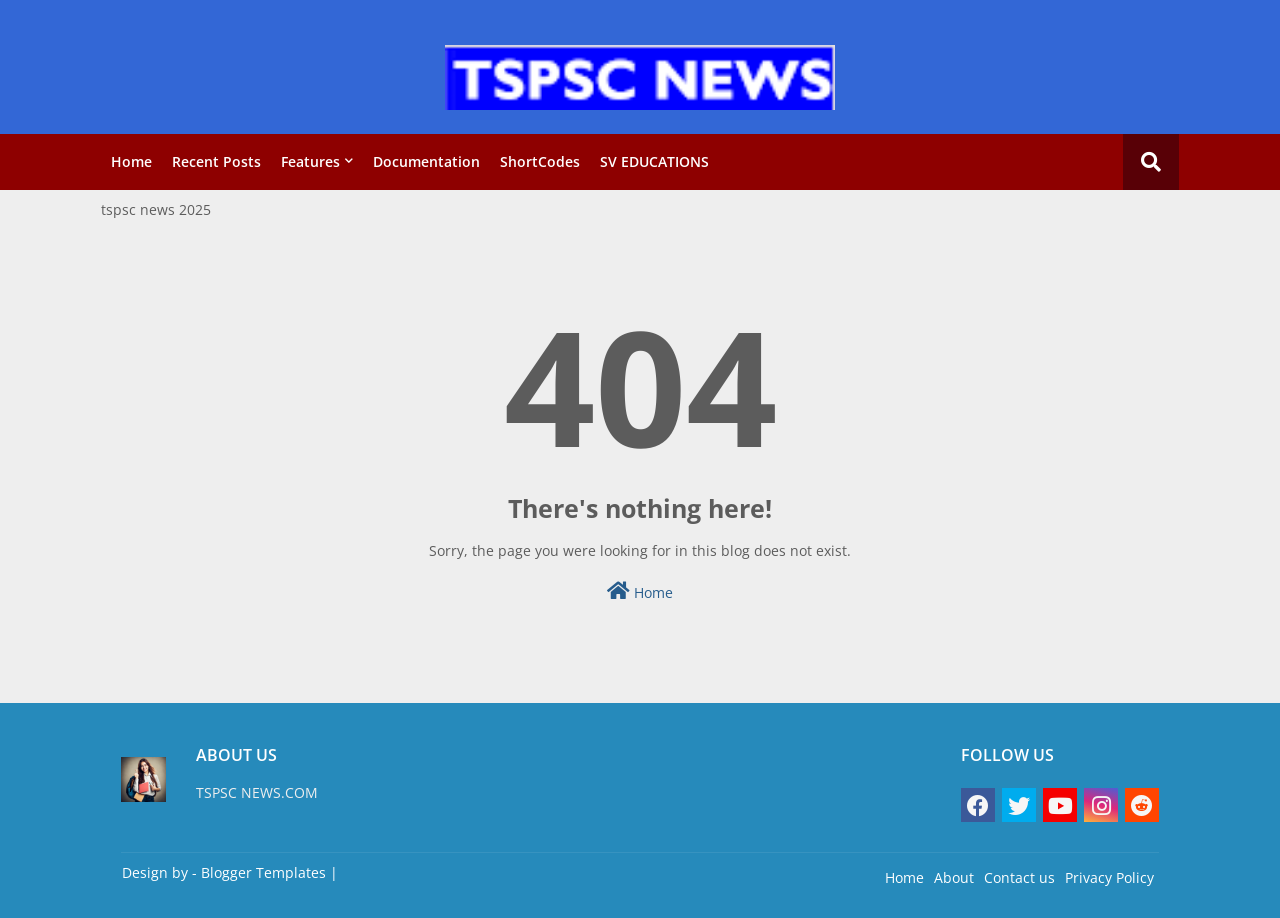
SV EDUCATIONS (654, 161)
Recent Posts (216, 161)
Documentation (426, 161)
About (954, 877)
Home (131, 161)
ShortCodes (540, 161)
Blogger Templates (263, 872)
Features (310, 161)
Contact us (1019, 877)
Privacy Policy (1109, 877)
